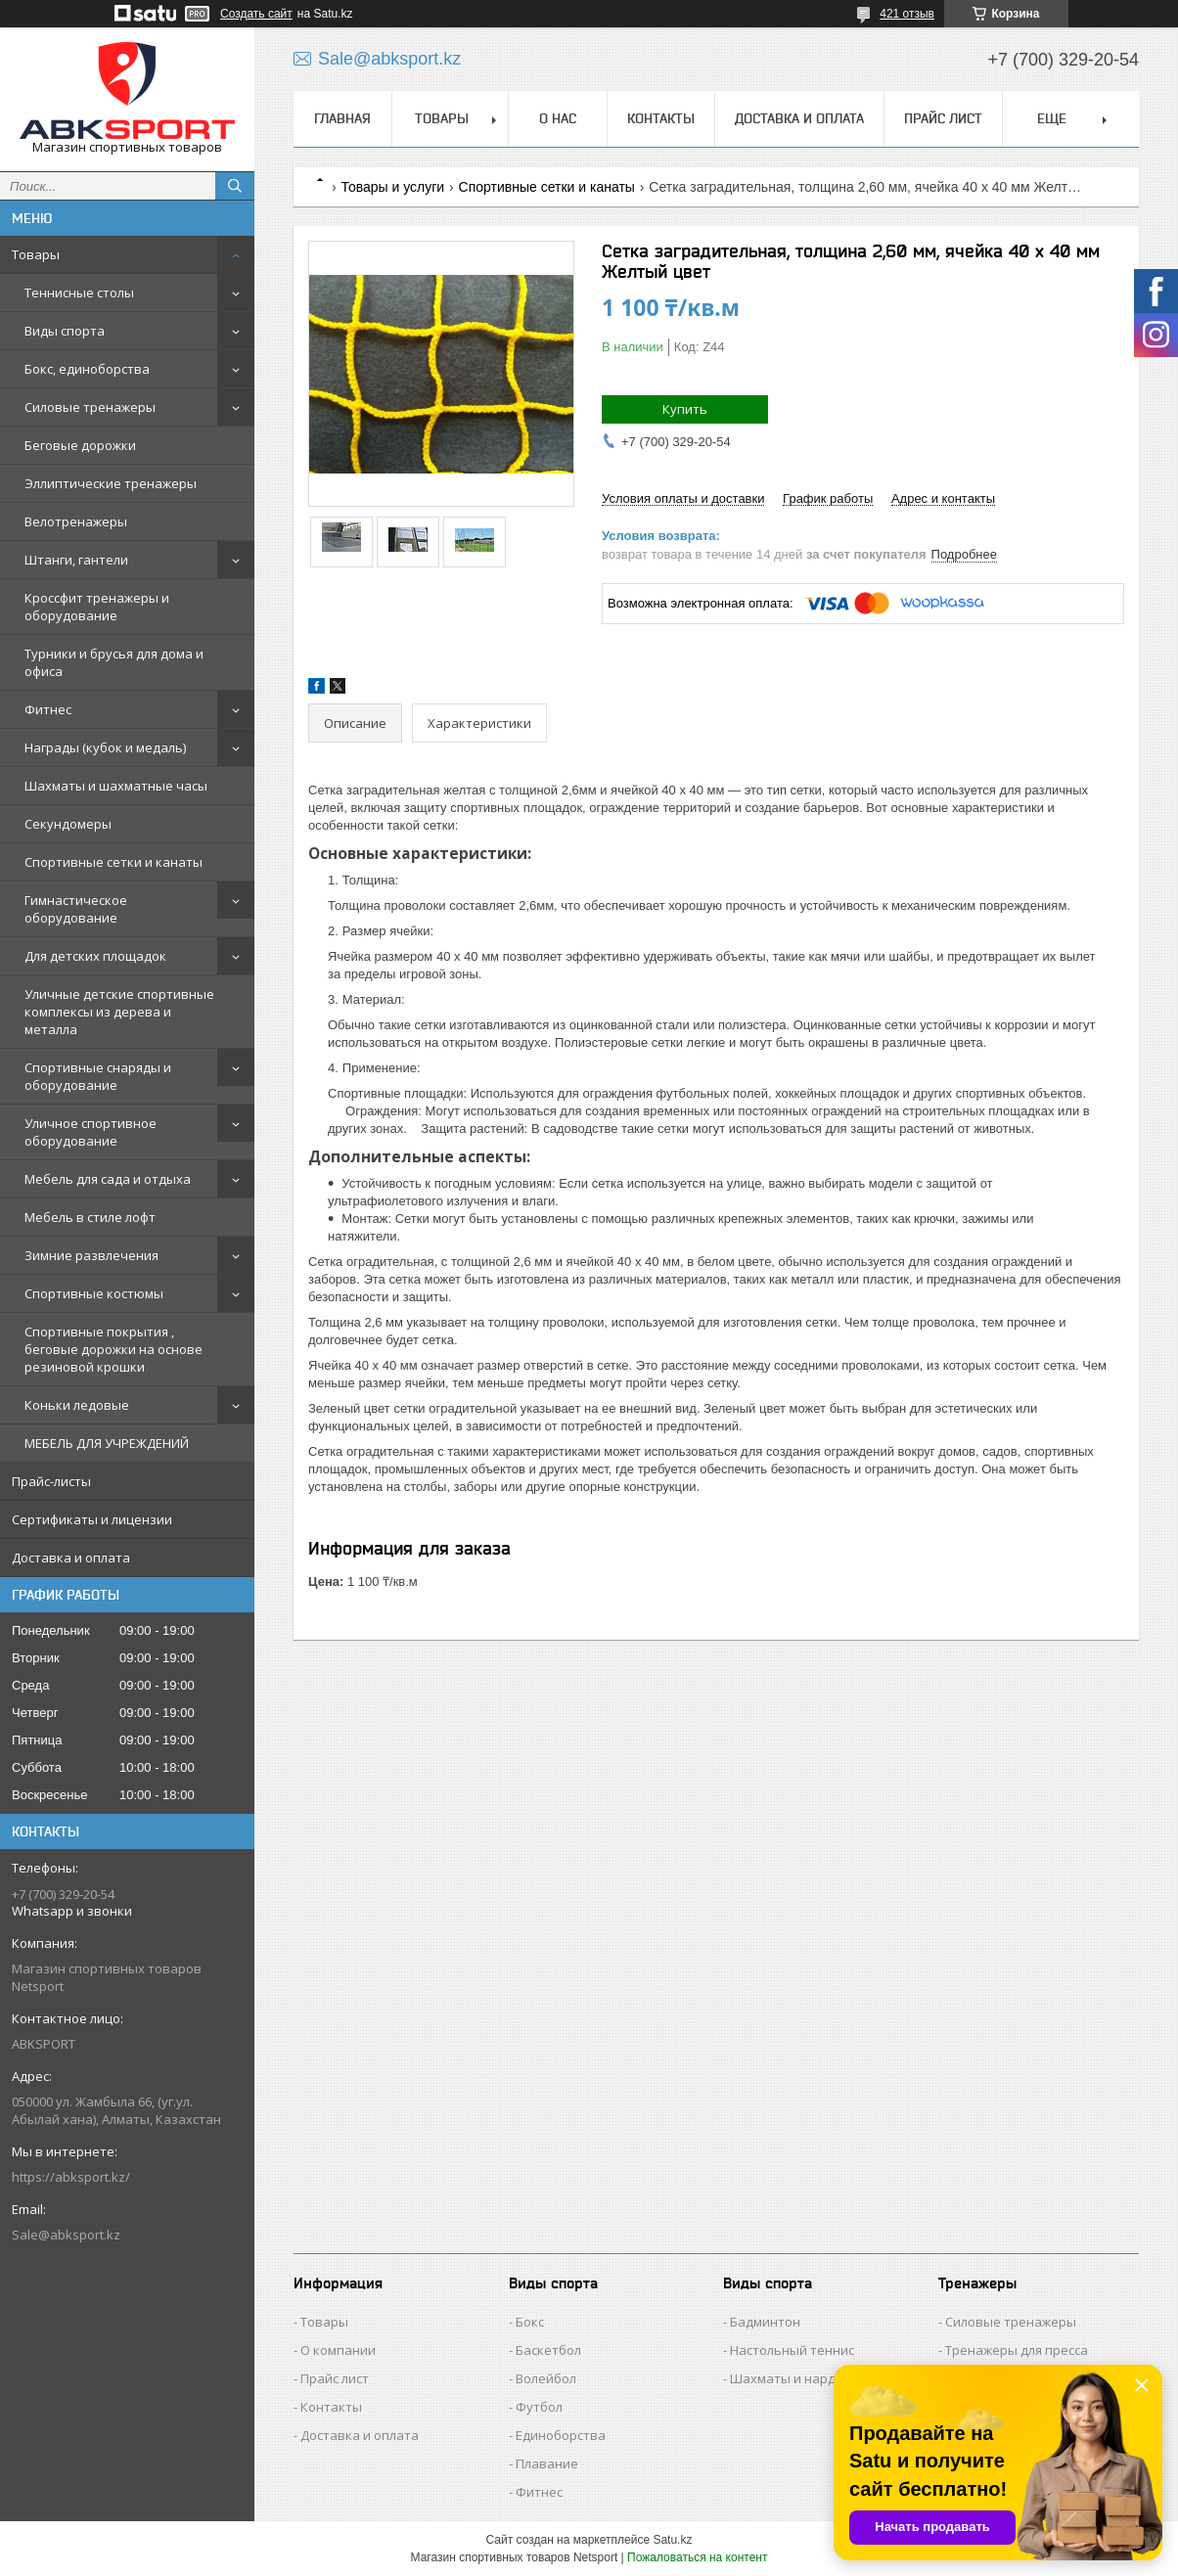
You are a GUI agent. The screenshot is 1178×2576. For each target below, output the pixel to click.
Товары (36, 254)
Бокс (530, 2321)
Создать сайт (256, 14)
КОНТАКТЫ (661, 118)
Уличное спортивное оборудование (90, 1132)
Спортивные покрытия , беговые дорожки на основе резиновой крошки (113, 1349)
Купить (684, 409)
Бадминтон (765, 2321)
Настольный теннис (792, 2350)
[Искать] (234, 186)
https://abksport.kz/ (71, 2177)
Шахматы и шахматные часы (115, 785)
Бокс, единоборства (87, 369)
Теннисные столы (79, 292)
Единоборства (561, 2435)
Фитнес (47, 709)
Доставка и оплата (71, 1557)
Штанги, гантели (76, 559)
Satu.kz (672, 2540)
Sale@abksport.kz (66, 2234)
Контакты (331, 2407)
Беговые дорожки (80, 445)
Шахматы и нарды (787, 2378)
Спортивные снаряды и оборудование (97, 1076)
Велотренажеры (75, 521)
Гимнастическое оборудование (75, 908)
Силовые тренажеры (90, 407)
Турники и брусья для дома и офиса (114, 662)
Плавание (547, 2463)
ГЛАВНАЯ (342, 118)
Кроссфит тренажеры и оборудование (96, 606)
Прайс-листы (51, 1481)
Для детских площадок (95, 956)
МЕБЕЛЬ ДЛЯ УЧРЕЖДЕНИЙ (106, 1443)
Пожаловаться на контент (697, 2557)
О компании (338, 2350)
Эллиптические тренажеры (110, 483)
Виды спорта (64, 330)
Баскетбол (548, 2350)
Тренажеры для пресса (1016, 2350)
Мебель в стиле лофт (90, 1217)
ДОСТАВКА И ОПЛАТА (799, 118)
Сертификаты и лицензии (92, 1519)
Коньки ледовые (76, 1405)
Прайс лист (334, 2378)
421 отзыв (907, 14)
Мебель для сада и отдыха (107, 1179)
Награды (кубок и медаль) (105, 747)
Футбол (539, 2407)
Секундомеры (68, 824)
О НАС (557, 118)
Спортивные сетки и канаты (113, 862)
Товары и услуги (392, 187)
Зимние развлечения (91, 1255)
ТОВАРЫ (442, 118)
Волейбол (546, 2378)
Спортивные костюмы (93, 1293)
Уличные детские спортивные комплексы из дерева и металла (119, 1011)
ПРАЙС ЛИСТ (943, 118)
